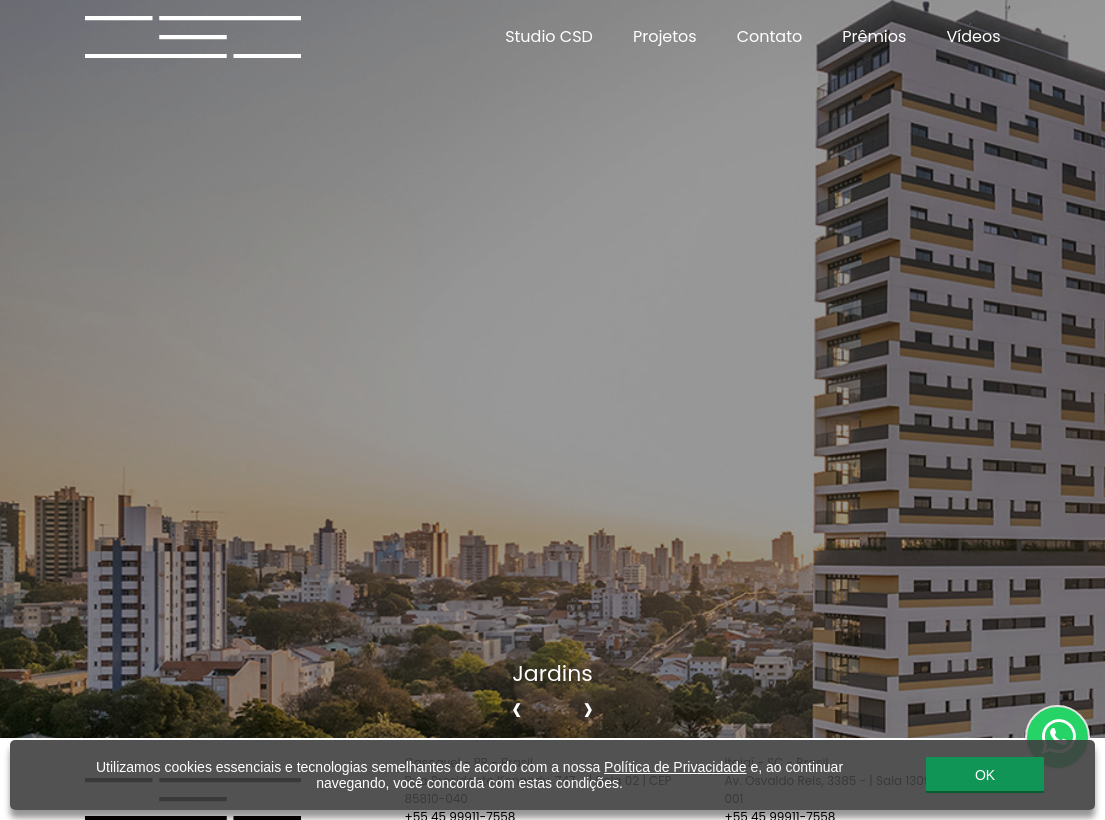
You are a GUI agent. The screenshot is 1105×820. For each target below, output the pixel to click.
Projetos (665, 36)
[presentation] (516, 708)
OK (985, 775)
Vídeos (973, 36)
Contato (770, 36)
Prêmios (874, 36)
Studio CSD (549, 36)
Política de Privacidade (675, 767)
